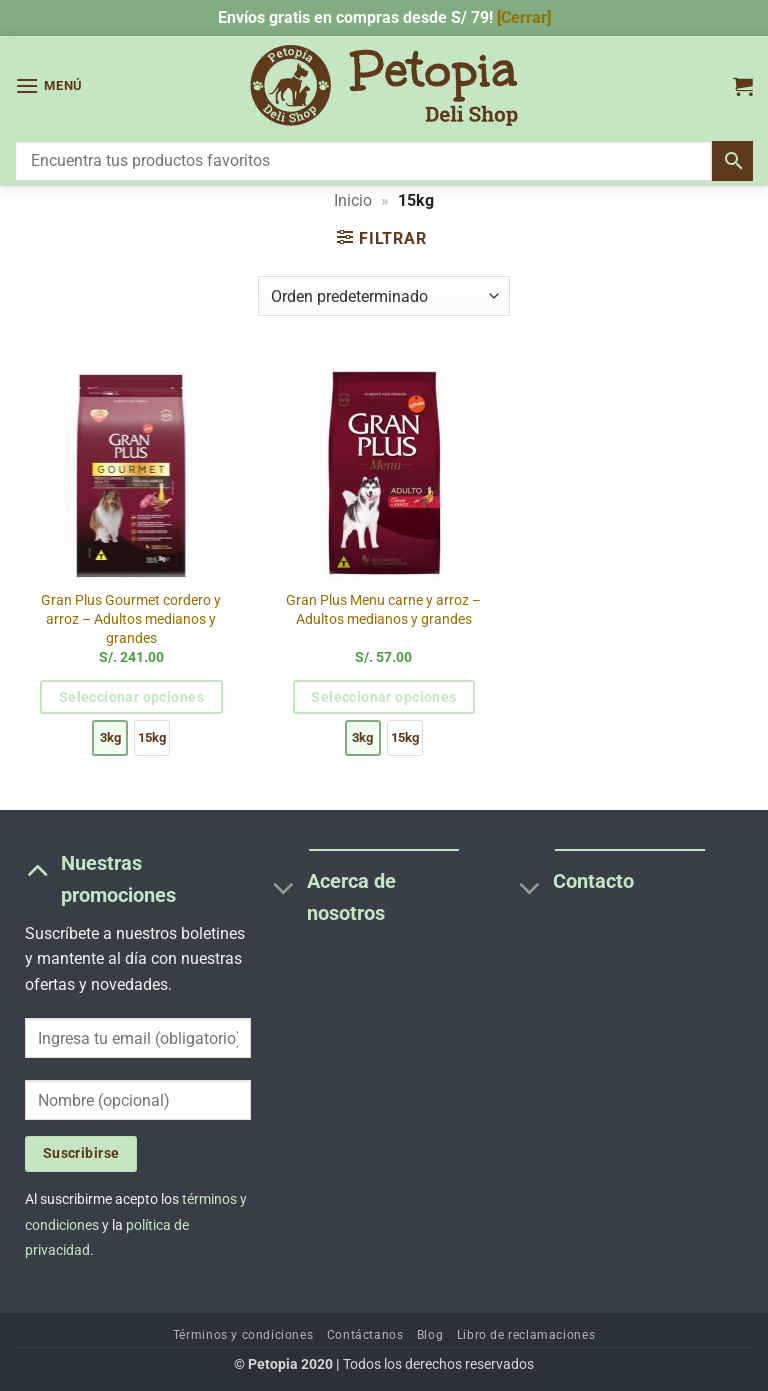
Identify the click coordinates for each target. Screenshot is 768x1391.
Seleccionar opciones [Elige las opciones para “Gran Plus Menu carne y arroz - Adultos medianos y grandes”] (383, 697)
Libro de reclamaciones (526, 1335)
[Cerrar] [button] (524, 17)
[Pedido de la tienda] (383, 296)
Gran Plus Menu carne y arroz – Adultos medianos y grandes (383, 610)
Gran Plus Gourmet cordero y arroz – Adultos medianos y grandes (131, 619)
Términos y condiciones (243, 1335)
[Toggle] (37, 869)
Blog (430, 1335)
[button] (49, 85)
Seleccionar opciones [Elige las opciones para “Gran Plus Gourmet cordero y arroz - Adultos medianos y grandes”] (131, 697)
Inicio (353, 200)
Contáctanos (365, 1335)
